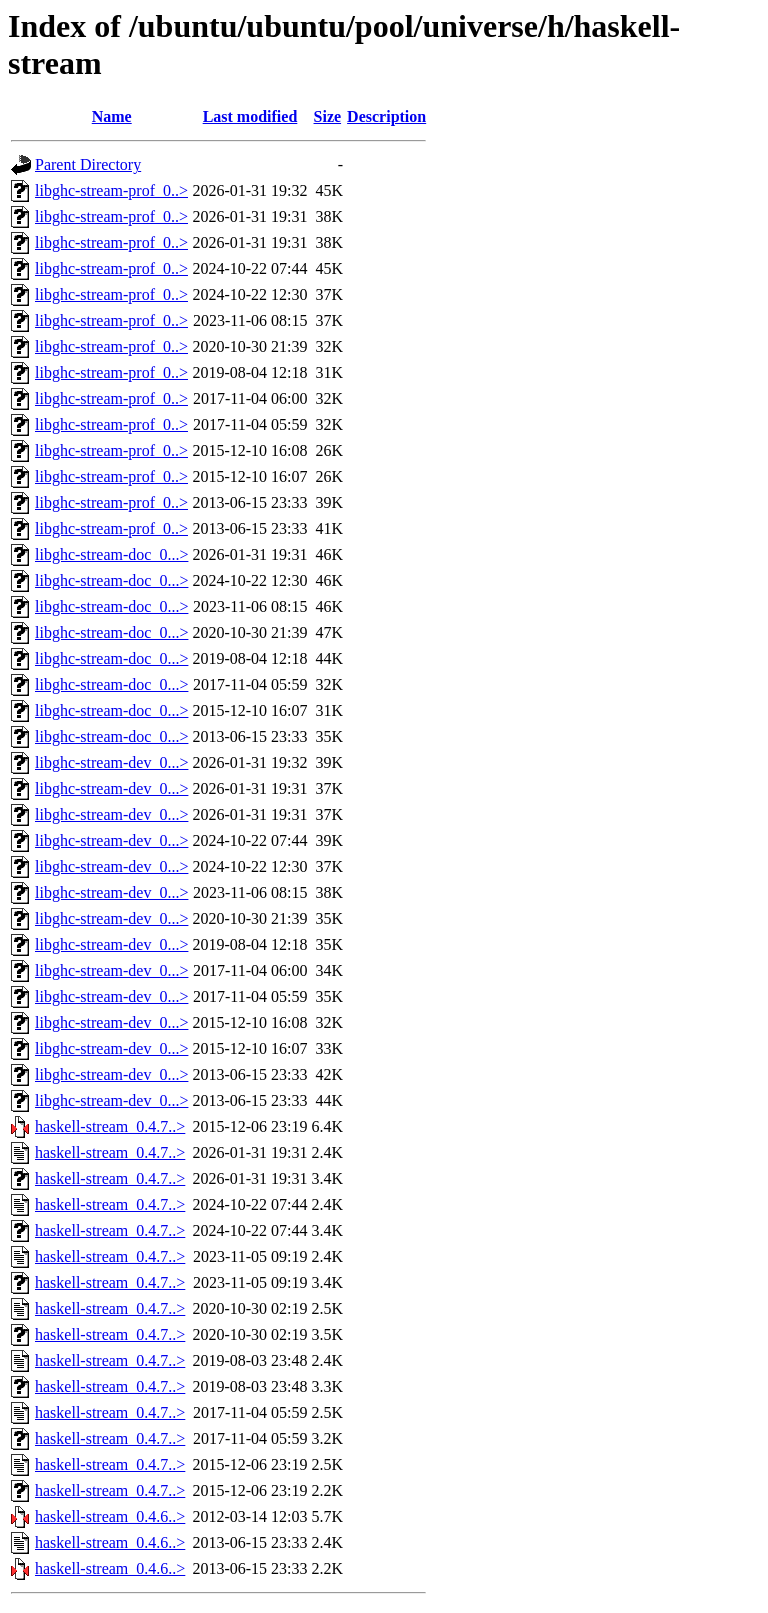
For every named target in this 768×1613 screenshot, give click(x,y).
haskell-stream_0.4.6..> (110, 1516)
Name (112, 116)
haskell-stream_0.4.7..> (110, 1126)
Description (386, 116)
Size (328, 116)
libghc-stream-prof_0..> (111, 190)
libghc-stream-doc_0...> (111, 554)
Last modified (250, 116)
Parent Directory (88, 164)
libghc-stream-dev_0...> (111, 762)
